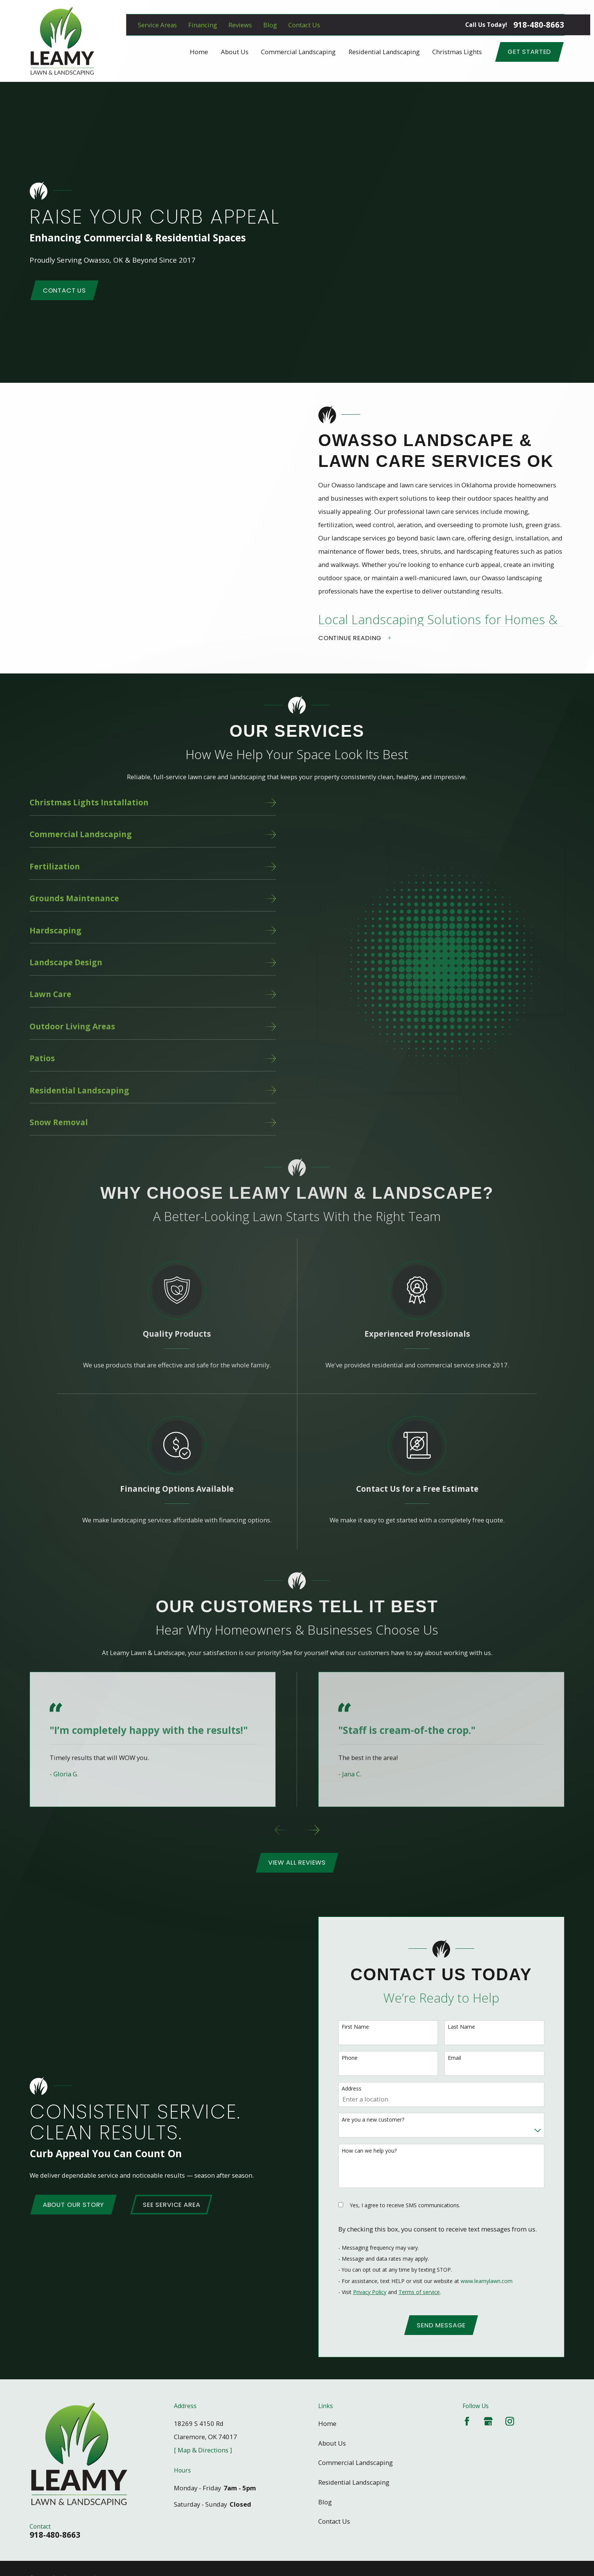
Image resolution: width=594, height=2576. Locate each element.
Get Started (529, 51)
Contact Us (304, 24)
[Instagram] (509, 2414)
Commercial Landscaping (355, 2455)
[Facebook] (467, 2414)
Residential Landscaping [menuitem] (384, 51)
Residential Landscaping (353, 2475)
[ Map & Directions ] (203, 2443)
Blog (270, 24)
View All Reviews (297, 1855)
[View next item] (312, 1823)
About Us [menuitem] (235, 51)
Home (327, 2416)
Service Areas (157, 24)
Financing (202, 24)
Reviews (240, 24)
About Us (332, 2436)
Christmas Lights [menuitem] (457, 51)
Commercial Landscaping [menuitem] (298, 51)
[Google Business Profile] (488, 2414)
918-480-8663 (538, 25)
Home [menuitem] (199, 51)
